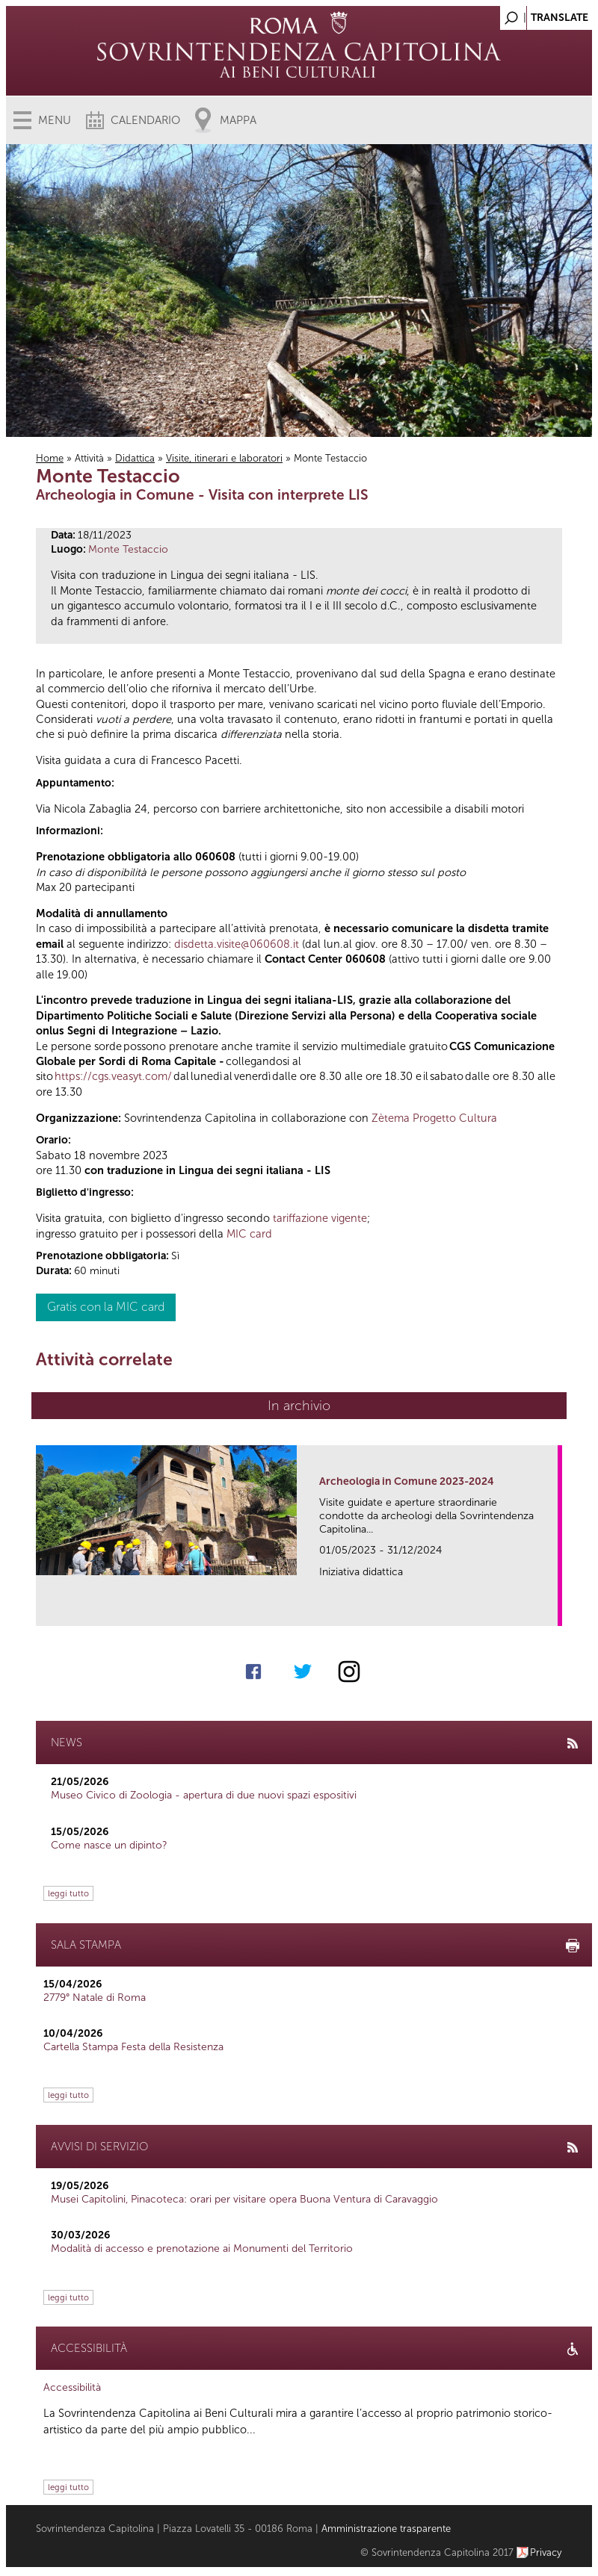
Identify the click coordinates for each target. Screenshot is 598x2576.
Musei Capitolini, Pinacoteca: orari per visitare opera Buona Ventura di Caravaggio (244, 2199)
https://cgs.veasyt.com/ (113, 1076)
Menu (54, 120)
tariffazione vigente (320, 1218)
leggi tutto (68, 1893)
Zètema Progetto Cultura (434, 1118)
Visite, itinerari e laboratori (224, 458)
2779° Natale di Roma (94, 1997)
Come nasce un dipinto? (109, 1845)
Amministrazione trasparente (386, 2528)
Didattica (135, 458)
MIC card (249, 1234)
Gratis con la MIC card (105, 1307)
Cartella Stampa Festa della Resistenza (133, 2046)
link (551, 1610)
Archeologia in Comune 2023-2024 (406, 1481)
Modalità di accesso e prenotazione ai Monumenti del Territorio (202, 2248)
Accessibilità (72, 2387)
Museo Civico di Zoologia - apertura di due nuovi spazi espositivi (204, 1795)
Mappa (238, 120)
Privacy (546, 2552)
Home (50, 458)
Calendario (145, 120)
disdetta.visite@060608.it (236, 944)
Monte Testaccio (128, 549)
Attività (89, 458)
